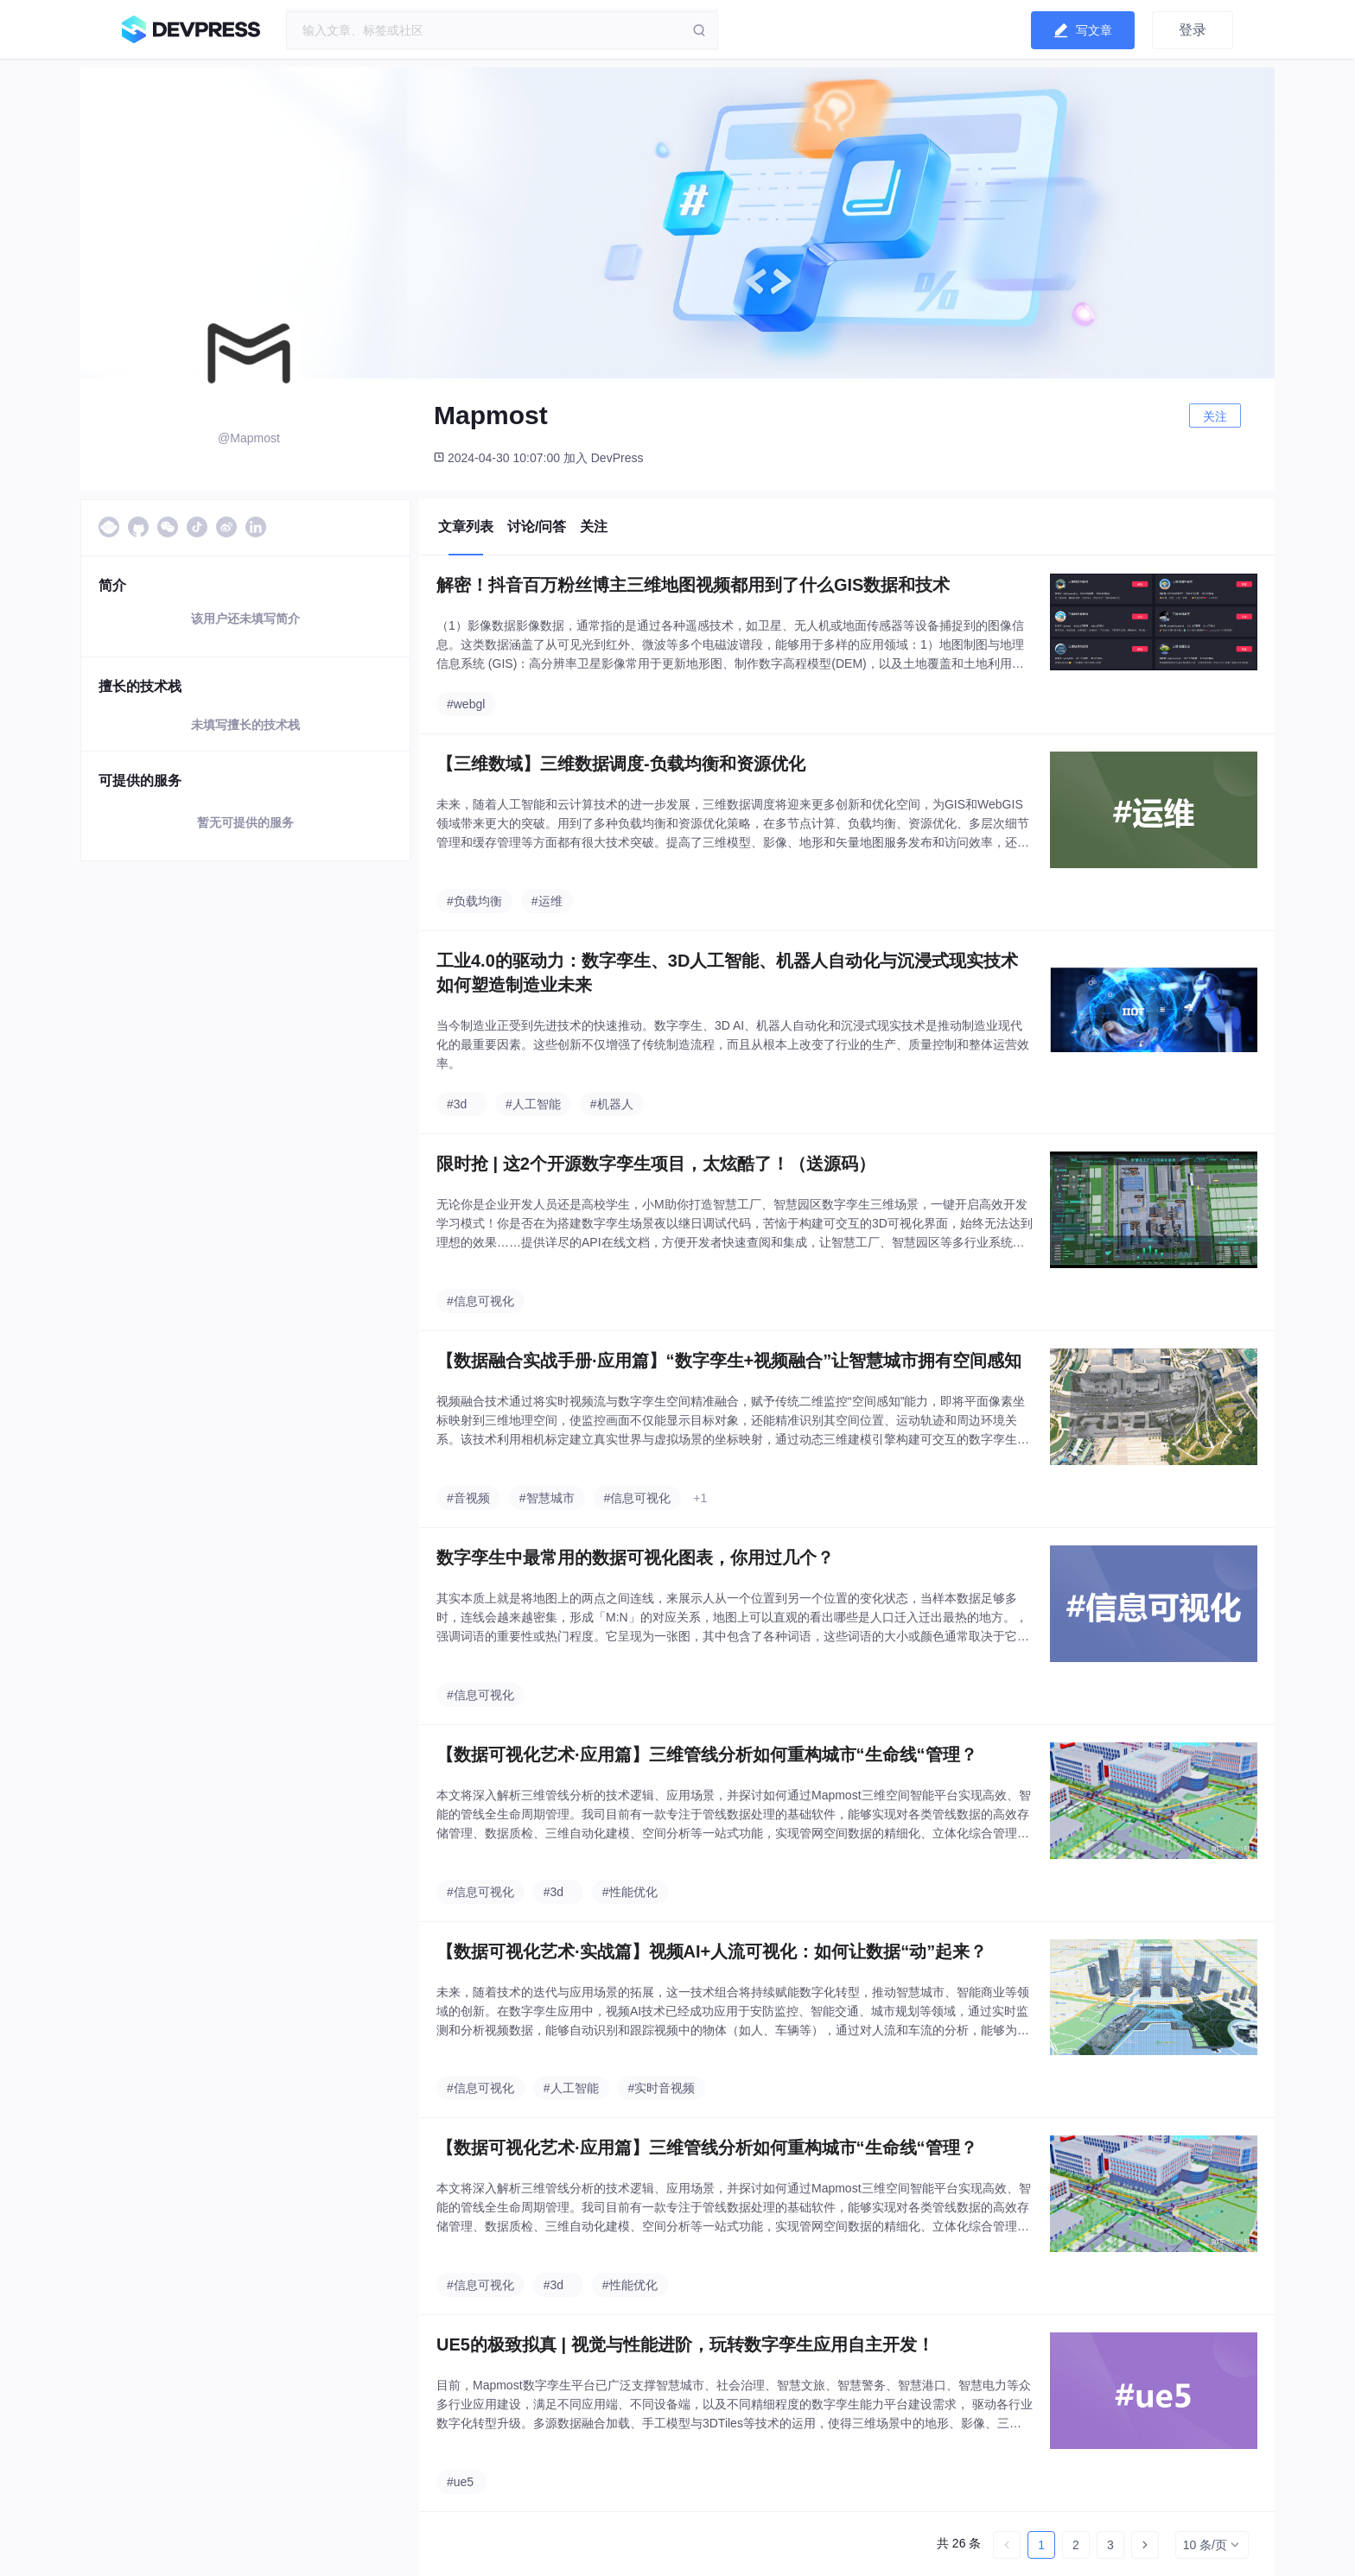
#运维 (547, 901)
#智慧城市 (547, 1498)
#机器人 (611, 1104)
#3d (457, 1104)
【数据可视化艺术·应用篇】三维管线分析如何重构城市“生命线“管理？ (706, 1754)
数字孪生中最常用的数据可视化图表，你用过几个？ (635, 1557)
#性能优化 (630, 1892)
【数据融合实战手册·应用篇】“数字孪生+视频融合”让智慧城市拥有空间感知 (728, 1360)
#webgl (466, 704)
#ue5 (460, 2482)
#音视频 (468, 1498)
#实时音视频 (662, 2088)
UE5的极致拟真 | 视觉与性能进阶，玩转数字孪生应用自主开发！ (685, 2344)
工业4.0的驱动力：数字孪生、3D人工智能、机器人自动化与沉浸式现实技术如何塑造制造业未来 (727, 972)
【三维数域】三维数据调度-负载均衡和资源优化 (620, 763)
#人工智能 (533, 1104)
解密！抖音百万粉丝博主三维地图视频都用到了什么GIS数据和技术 (693, 584)
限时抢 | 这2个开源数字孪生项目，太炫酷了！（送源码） (655, 1163)
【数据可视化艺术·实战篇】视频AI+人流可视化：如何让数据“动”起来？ (711, 1951)
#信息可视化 (480, 1301)
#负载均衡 (474, 901)
